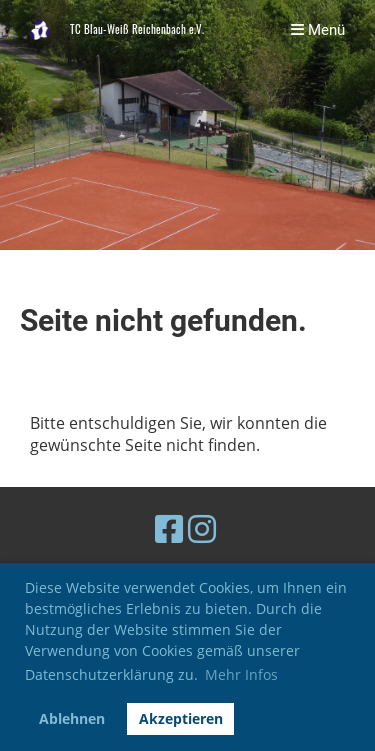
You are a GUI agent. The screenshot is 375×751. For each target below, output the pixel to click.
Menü (318, 30)
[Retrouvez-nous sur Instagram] (202, 528)
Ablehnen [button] (72, 718)
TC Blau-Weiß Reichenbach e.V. (137, 29)
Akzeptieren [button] (181, 718)
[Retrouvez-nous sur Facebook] (169, 528)
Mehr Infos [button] (241, 674)
